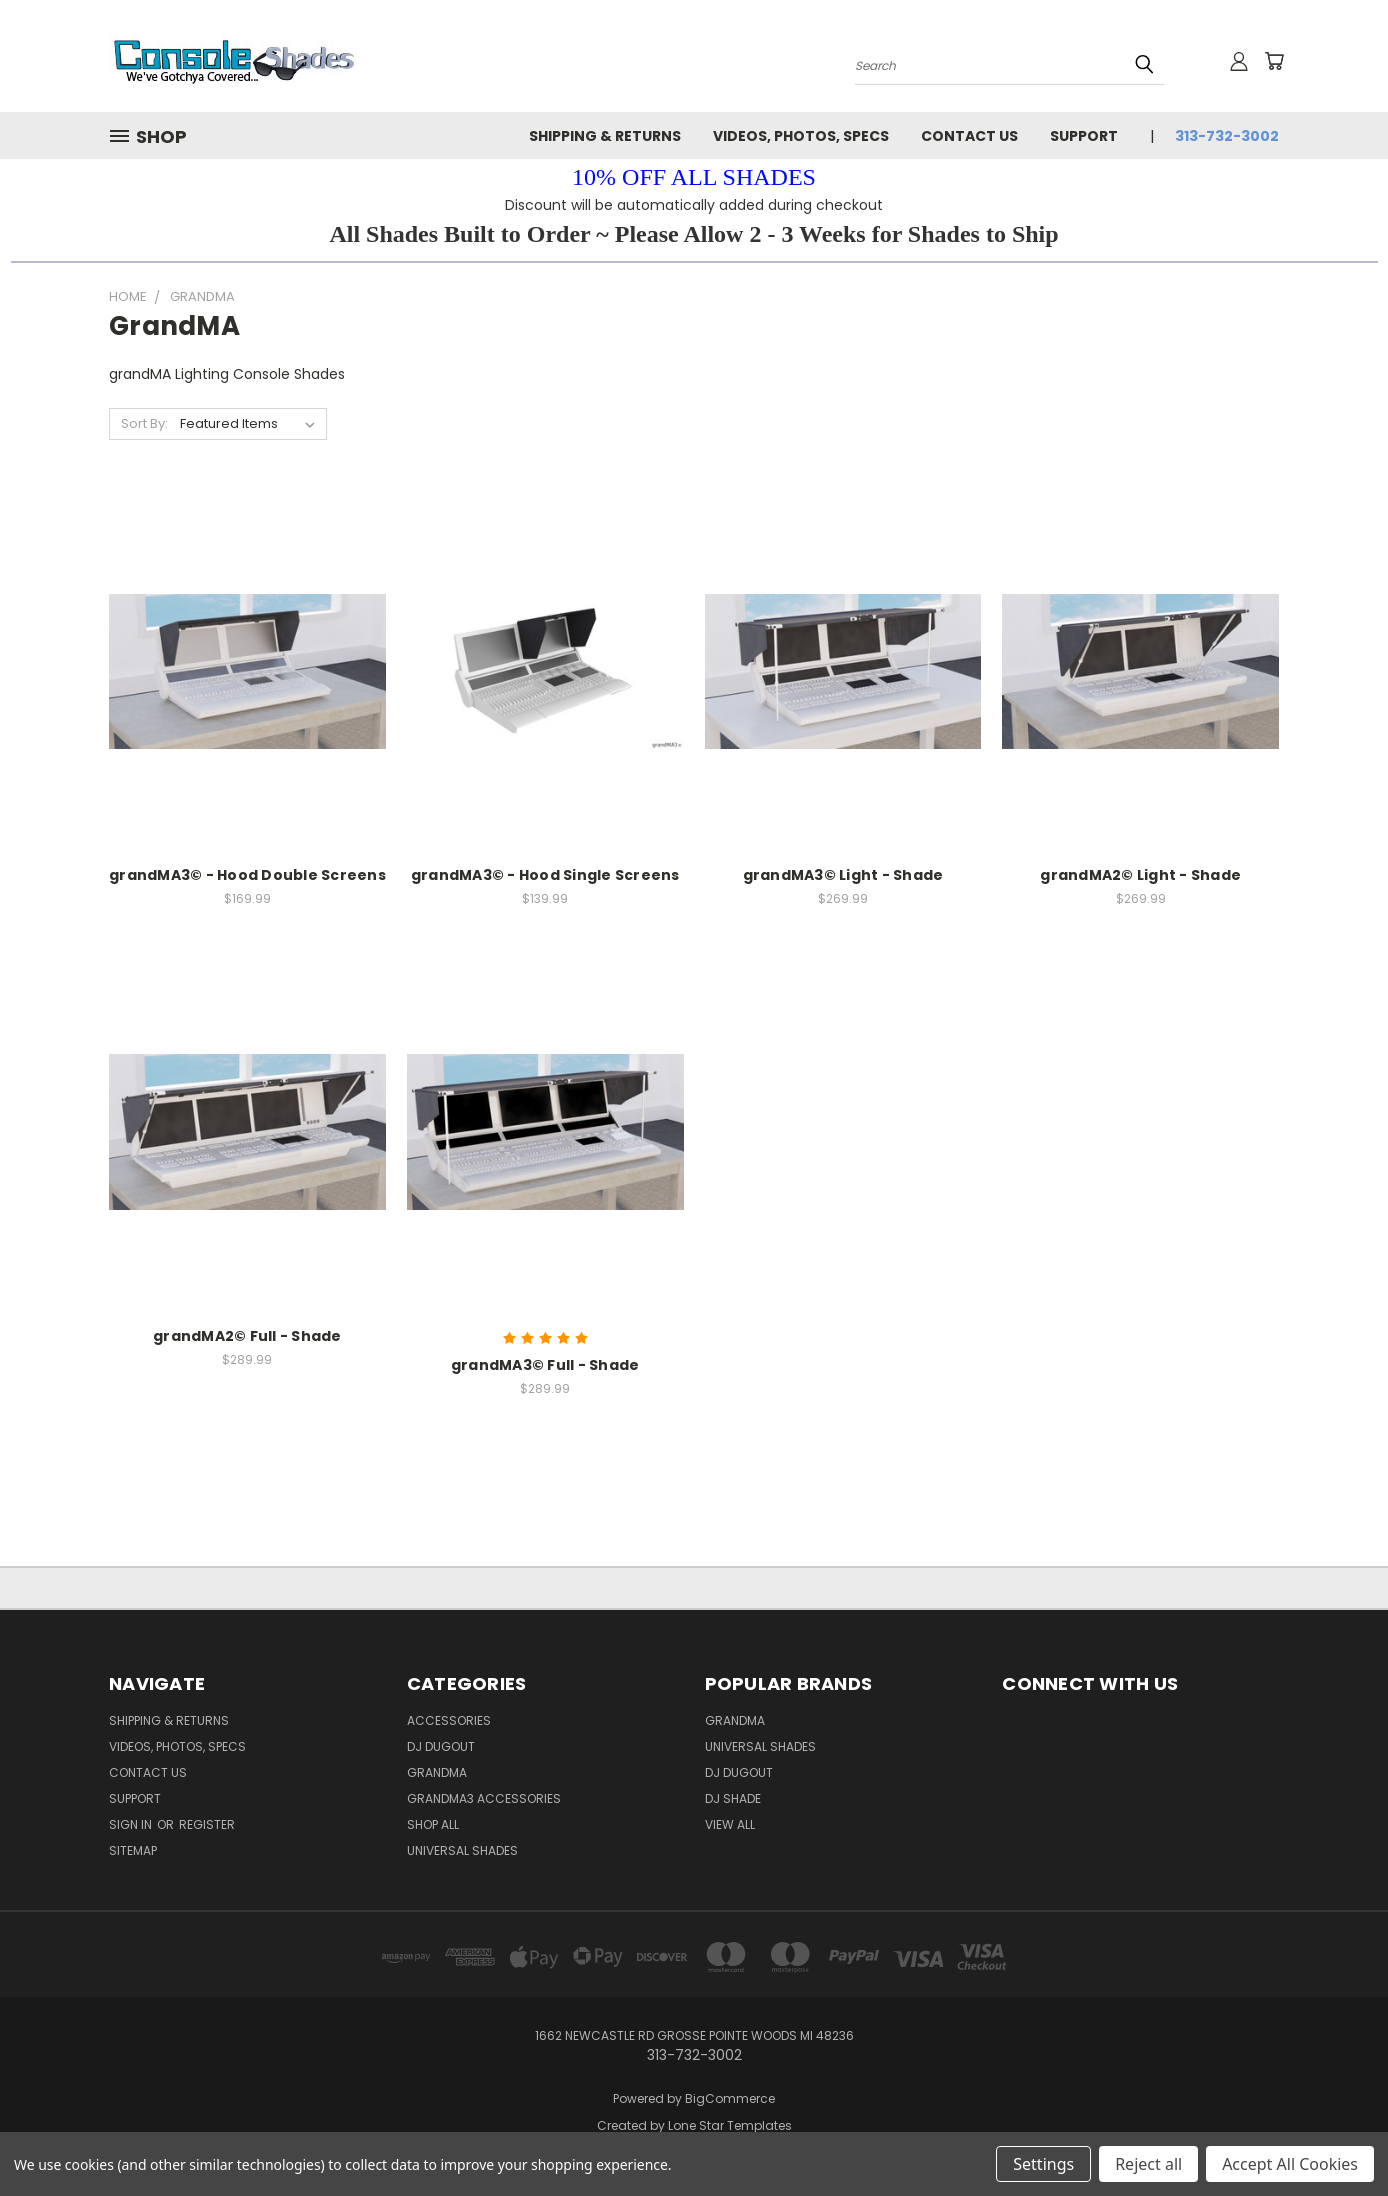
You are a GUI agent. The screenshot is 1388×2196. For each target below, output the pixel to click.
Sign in (132, 1824)
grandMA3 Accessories (484, 1798)
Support (1084, 136)
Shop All (433, 1824)
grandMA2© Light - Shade (1140, 875)
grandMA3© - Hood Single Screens (545, 875)
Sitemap (133, 1850)
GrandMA (735, 1720)
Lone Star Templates (730, 2125)
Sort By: (144, 423)
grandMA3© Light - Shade (843, 875)
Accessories (449, 1720)
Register (207, 1824)
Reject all (1148, 2164)
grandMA (437, 1772)
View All (730, 1824)
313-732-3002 (1227, 136)
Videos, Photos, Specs (801, 136)
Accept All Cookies (1290, 2164)
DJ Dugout (441, 1746)
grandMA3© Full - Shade (545, 1365)
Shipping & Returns (605, 136)
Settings (1043, 2164)
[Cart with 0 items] (1274, 61)
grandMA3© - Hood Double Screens (247, 875)
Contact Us (969, 136)
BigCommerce (730, 2098)
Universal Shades (462, 1850)
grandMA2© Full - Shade (247, 1336)
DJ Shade (733, 1798)
